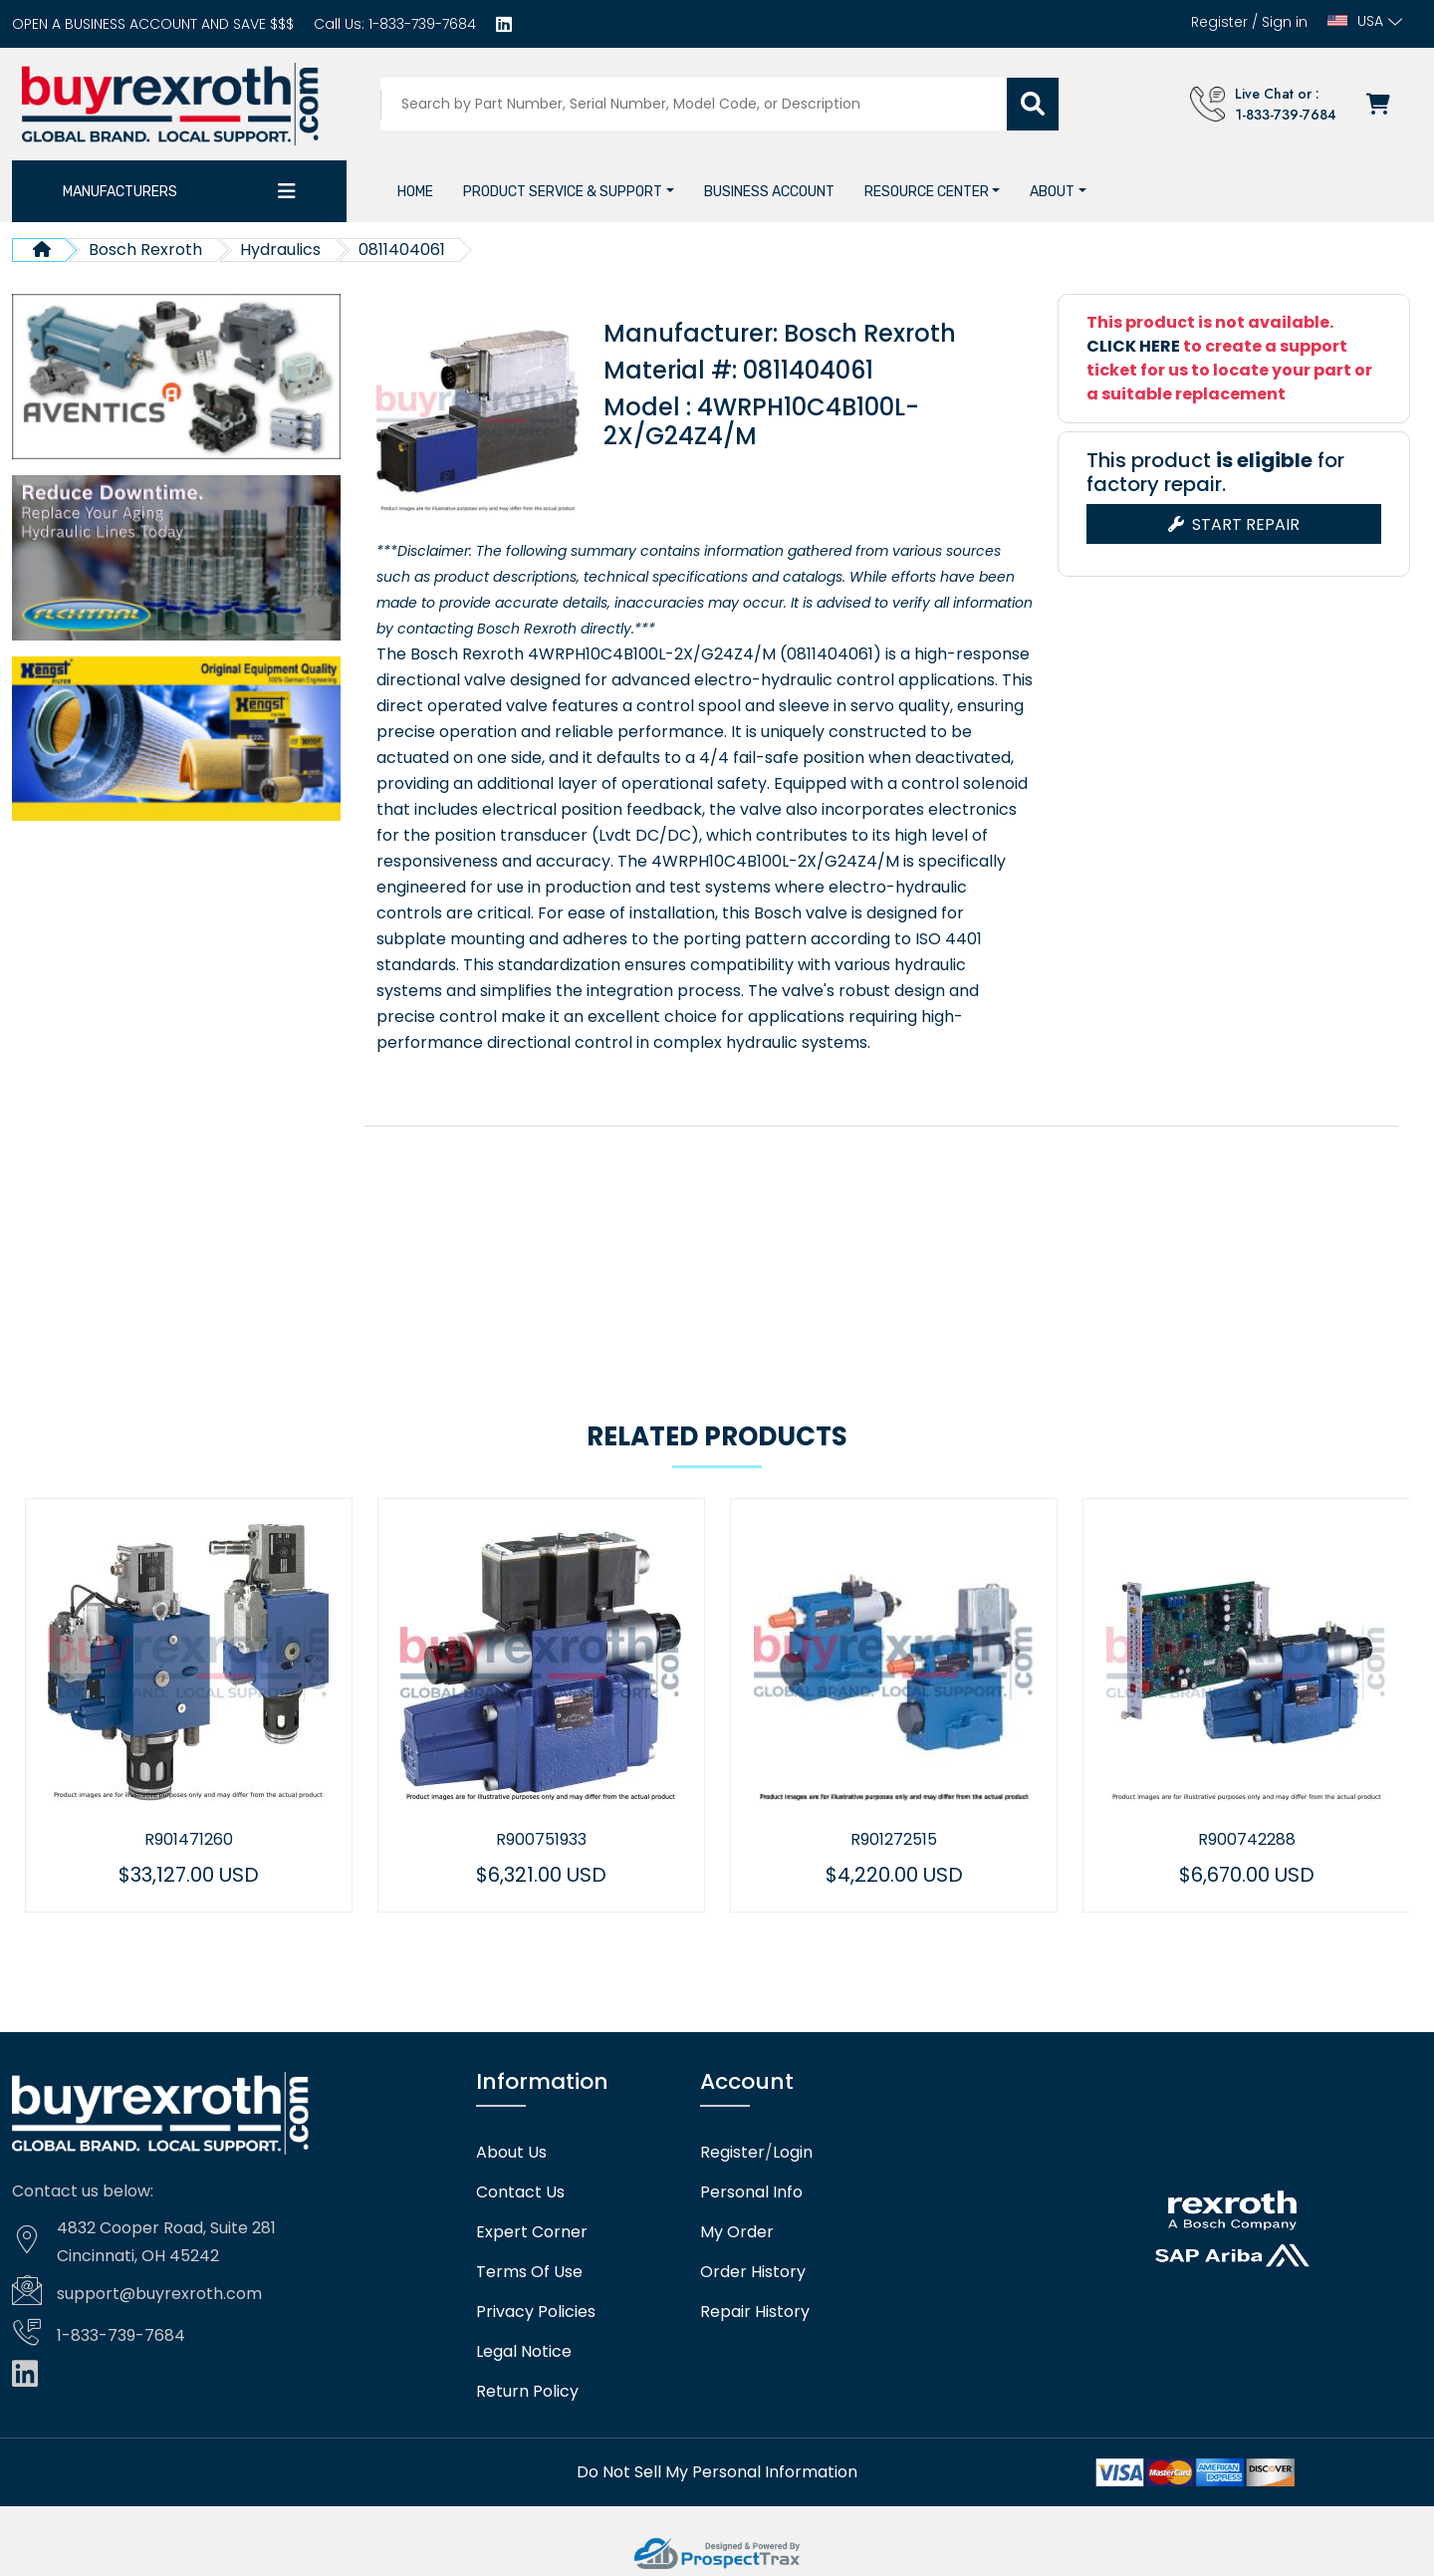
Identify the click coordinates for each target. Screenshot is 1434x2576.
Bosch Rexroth (145, 249)
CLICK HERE (1133, 346)
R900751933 (597, 1837)
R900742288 (1302, 1837)
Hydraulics (280, 249)
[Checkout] (1383, 104)
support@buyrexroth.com (159, 2290)
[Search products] (697, 104)
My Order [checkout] (737, 2229)
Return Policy (527, 2389)
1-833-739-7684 (420, 24)
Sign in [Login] (1285, 22)
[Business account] (153, 24)
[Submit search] (1036, 104)
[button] (568, 191)
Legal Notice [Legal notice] (524, 2349)
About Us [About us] (511, 2150)
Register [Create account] (1219, 22)
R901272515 (949, 1837)
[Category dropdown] (287, 191)
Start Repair (1234, 524)
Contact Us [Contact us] (520, 2189)
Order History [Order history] (753, 2269)
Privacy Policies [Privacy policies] (536, 2309)
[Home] (415, 191)
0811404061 (401, 249)
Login (793, 2150)
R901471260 (244, 1837)
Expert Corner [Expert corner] (532, 2229)
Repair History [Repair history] (755, 2309)
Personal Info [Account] (751, 2189)
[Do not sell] (717, 2469)
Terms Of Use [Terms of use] (529, 2269)
